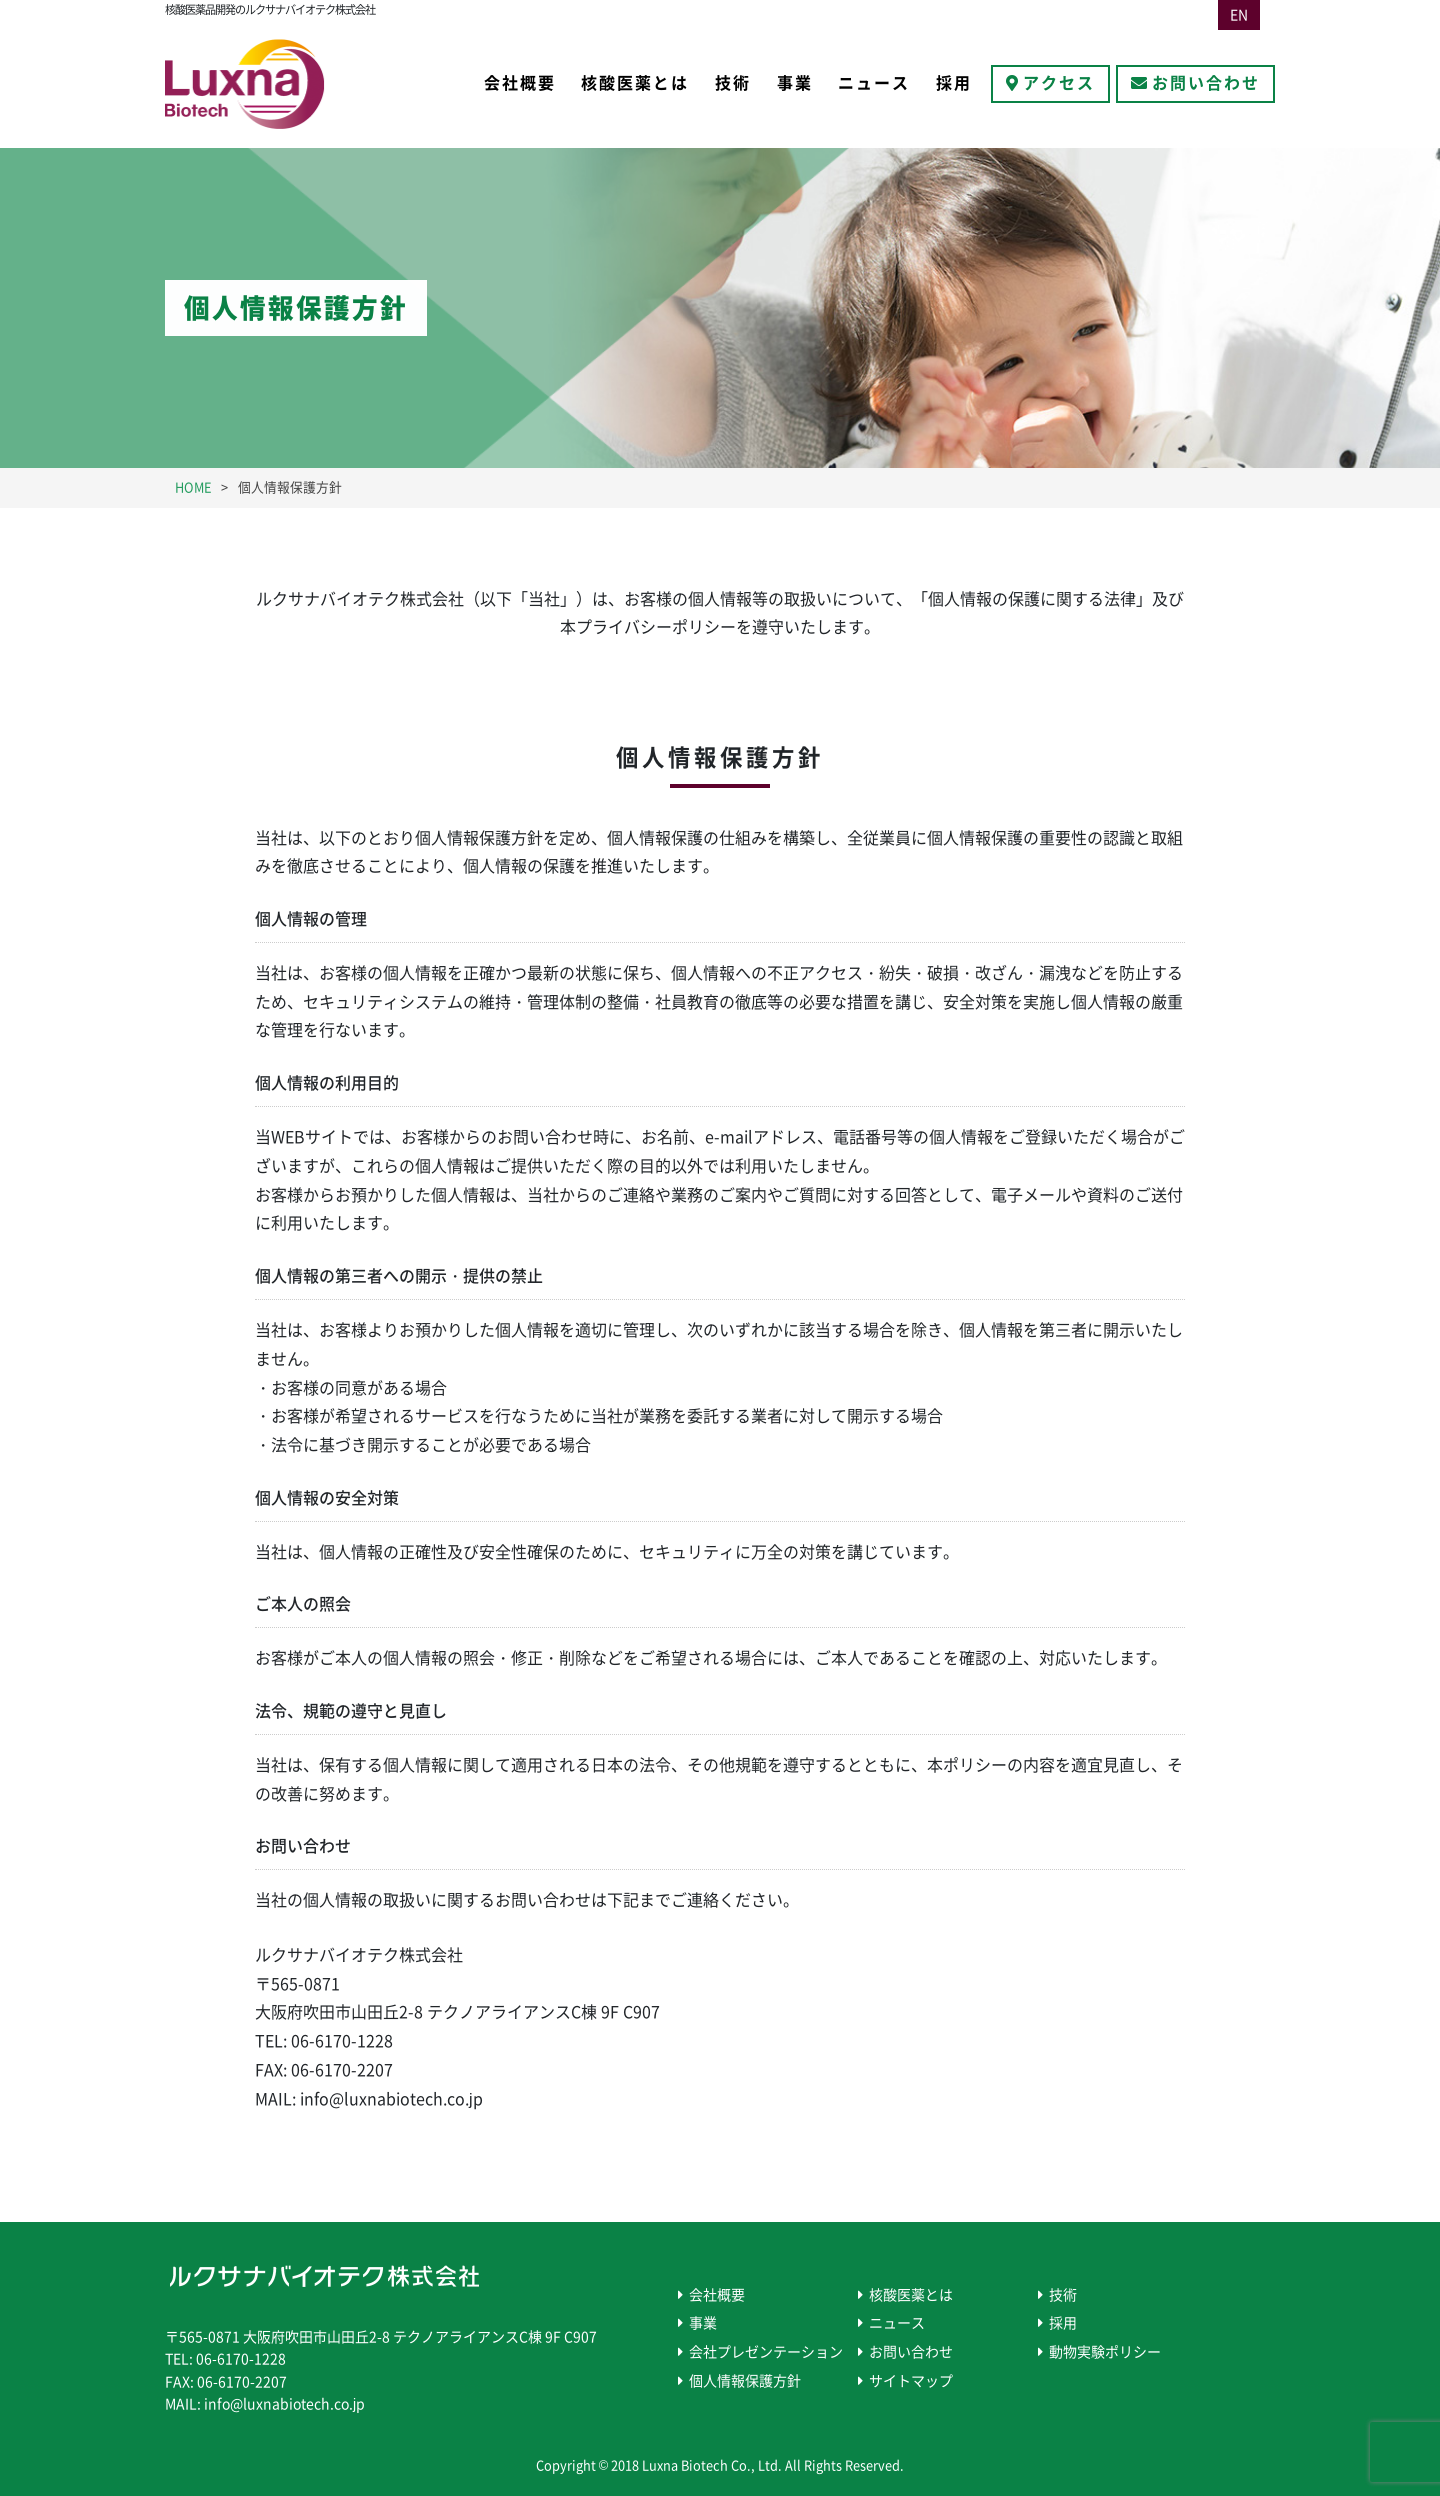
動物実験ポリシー (1105, 2352)
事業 (795, 83)
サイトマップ (911, 2381)
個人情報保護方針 (745, 2381)
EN (1239, 15)
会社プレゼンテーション (766, 2352)
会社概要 (520, 83)
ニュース (874, 83)
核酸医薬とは (635, 83)
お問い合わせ (1206, 83)
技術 (733, 83)
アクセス (1059, 83)
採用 (954, 83)
